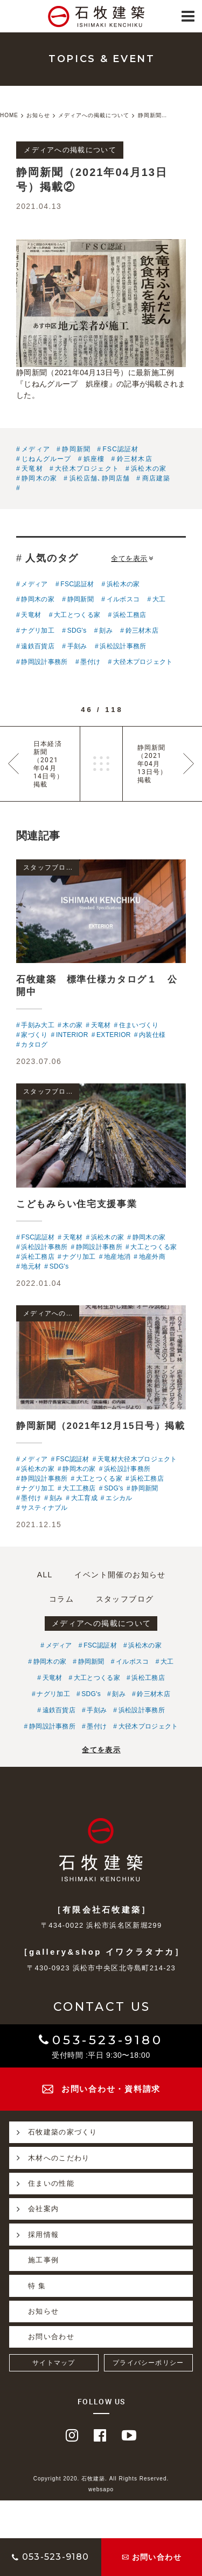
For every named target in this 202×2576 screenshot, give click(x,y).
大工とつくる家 (77, 615)
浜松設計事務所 (123, 646)
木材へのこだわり (49, 2157)
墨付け (90, 662)
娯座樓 (94, 459)
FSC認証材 (120, 449)
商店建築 (156, 478)
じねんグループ (46, 459)
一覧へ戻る (101, 764)
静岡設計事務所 (44, 662)
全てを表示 (132, 558)
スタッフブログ (125, 1599)
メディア (36, 449)
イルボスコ (123, 599)
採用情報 (34, 2234)
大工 (159, 599)
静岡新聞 (76, 449)
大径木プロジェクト (87, 468)
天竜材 (32, 468)
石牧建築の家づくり (53, 2132)
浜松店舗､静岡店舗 (99, 478)
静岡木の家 (39, 478)
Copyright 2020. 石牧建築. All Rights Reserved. (101, 2479)
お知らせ (43, 2311)
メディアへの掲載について (101, 1623)
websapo (101, 2489)
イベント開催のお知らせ (119, 1574)
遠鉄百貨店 (37, 646)
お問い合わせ (51, 2337)
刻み (106, 630)
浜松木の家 (148, 468)
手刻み (77, 646)
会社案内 (34, 2209)
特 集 (37, 2286)
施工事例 (43, 2260)
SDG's (77, 630)
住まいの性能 (41, 2183)
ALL (45, 1574)
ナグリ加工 (37, 630)
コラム (61, 1599)
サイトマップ (53, 2363)
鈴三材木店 (134, 459)
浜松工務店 (130, 615)
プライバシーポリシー (148, 2363)
